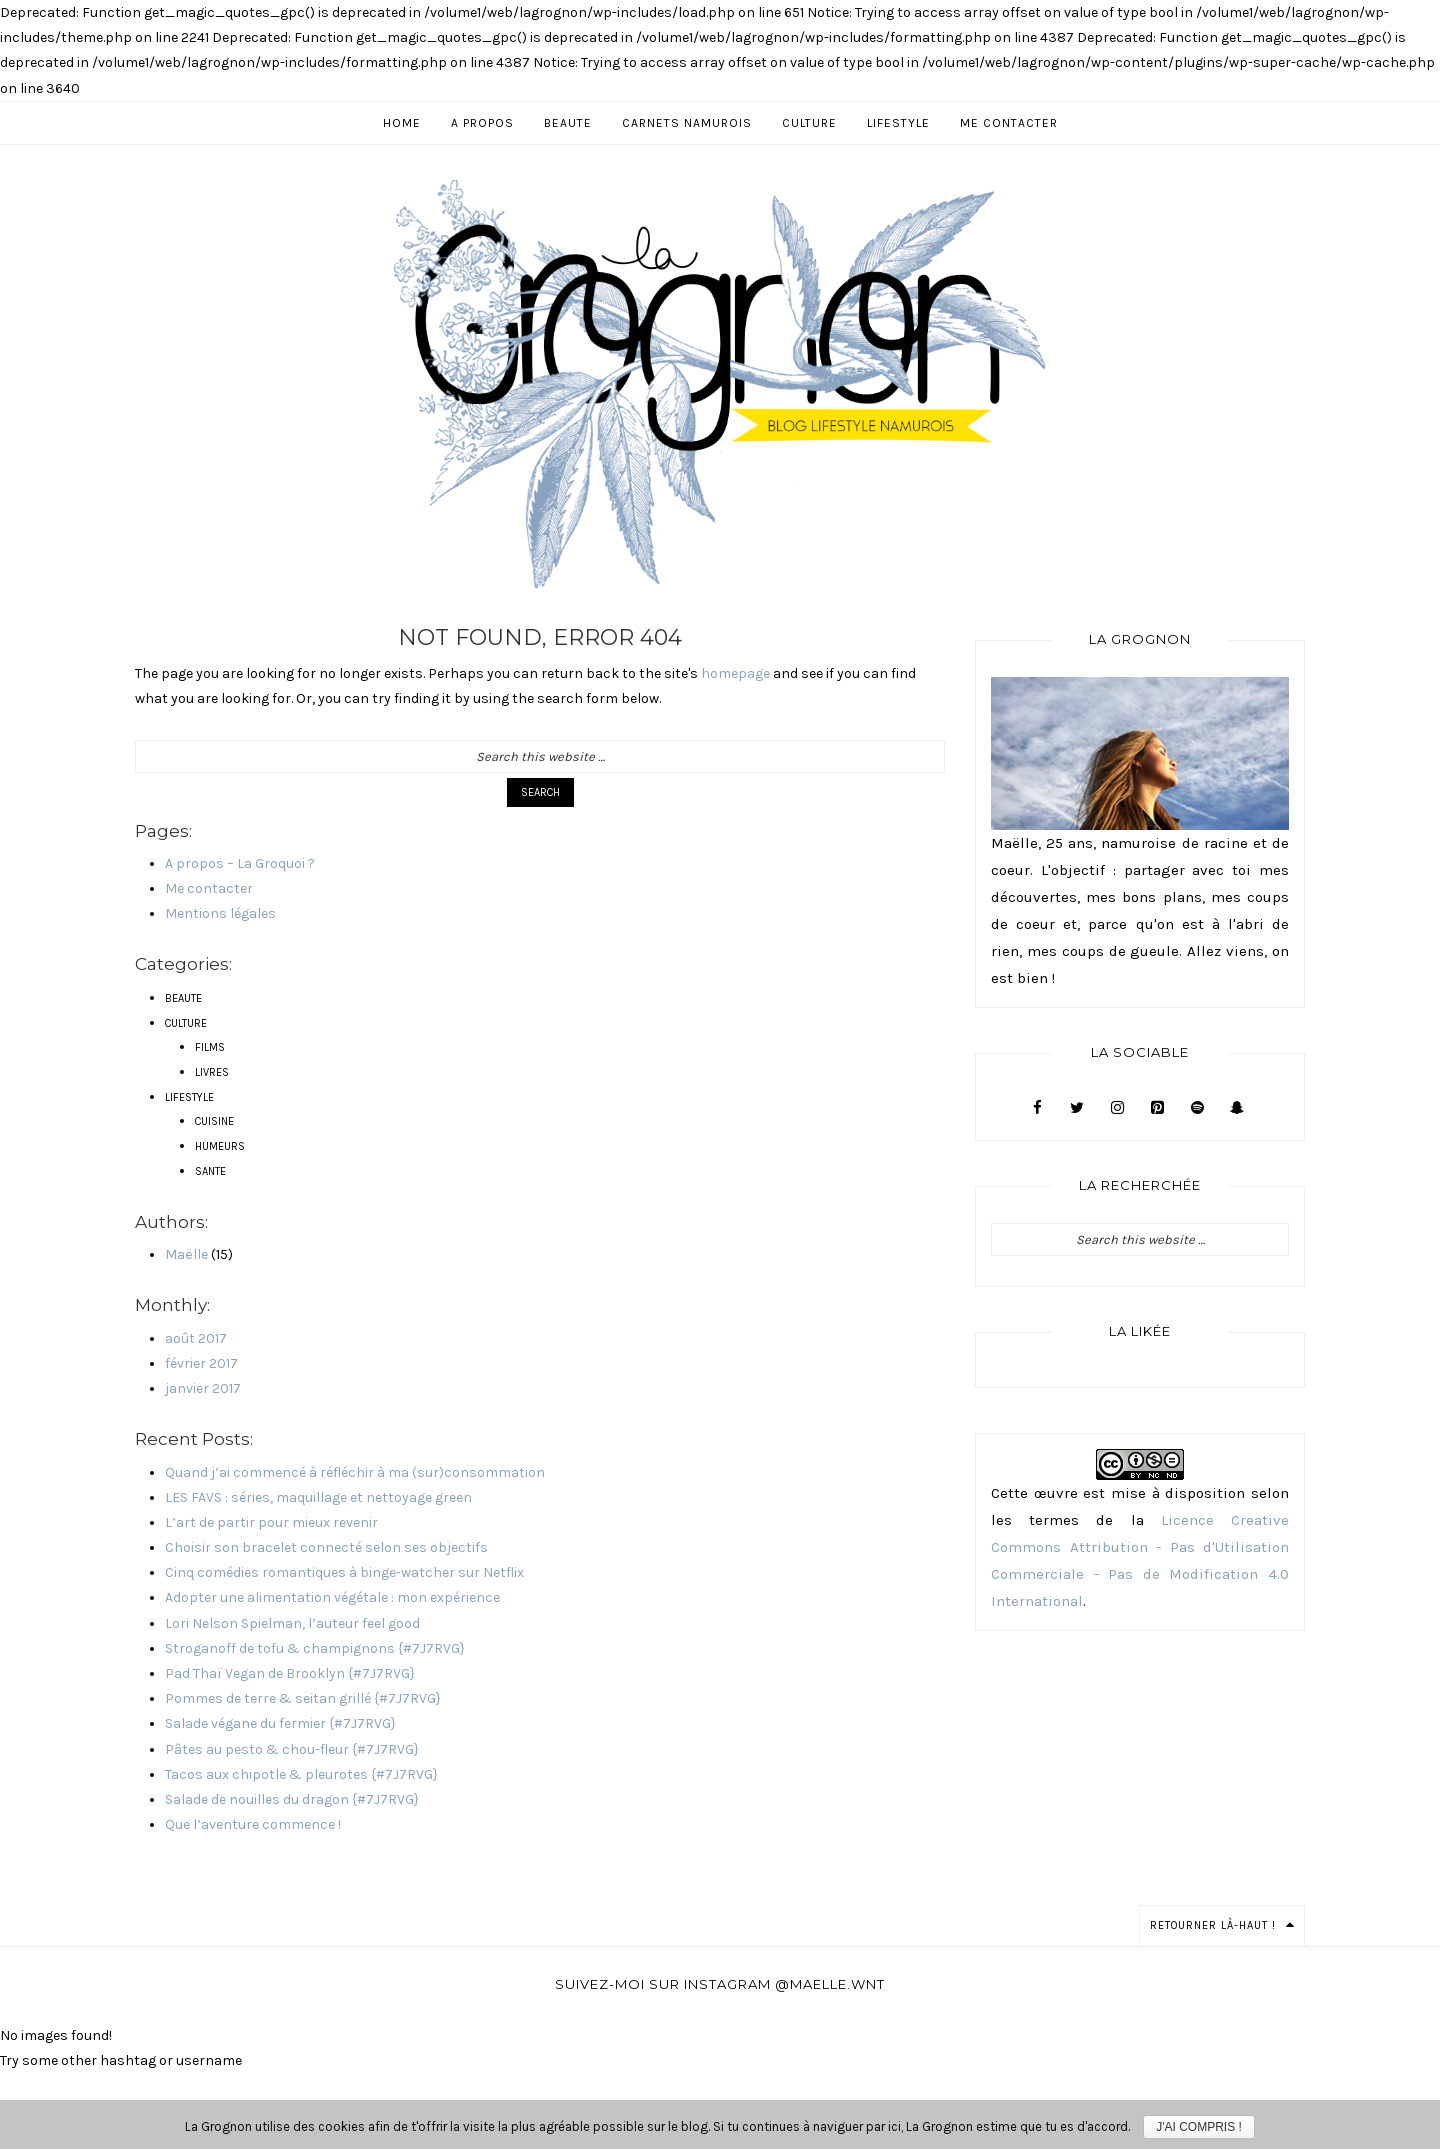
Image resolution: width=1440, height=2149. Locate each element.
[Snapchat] (1237, 1108)
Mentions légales (220, 913)
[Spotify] (1197, 1108)
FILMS (210, 1047)
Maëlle (186, 1254)
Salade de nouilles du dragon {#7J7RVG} (292, 1799)
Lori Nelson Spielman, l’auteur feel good (292, 1623)
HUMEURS (220, 1146)
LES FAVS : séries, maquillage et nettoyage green (318, 1497)
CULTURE (186, 1023)
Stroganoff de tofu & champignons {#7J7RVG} (315, 1648)
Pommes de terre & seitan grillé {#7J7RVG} (303, 1698)
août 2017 (196, 1338)
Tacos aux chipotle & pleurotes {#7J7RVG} (301, 1774)
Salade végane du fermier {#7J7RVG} (280, 1723)
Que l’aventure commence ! (253, 1824)
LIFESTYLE (189, 1097)
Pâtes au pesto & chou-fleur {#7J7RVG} (292, 1749)
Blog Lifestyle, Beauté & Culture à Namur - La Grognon (720, 382)
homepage (735, 673)
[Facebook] (1037, 1108)
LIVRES (212, 1072)
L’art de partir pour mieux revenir (271, 1522)
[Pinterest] (1157, 1108)
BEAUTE (183, 998)
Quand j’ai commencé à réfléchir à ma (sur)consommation (355, 1472)
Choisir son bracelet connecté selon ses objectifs (326, 1547)
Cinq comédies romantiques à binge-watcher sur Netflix (344, 1572)
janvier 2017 (203, 1388)
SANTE (210, 1171)
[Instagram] (1117, 1108)
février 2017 (201, 1363)
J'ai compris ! (1199, 2127)
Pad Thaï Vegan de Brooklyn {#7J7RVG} (290, 1673)
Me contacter (209, 888)
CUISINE (214, 1121)
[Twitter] (1077, 1108)
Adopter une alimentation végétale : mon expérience (332, 1597)
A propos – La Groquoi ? (240, 863)
